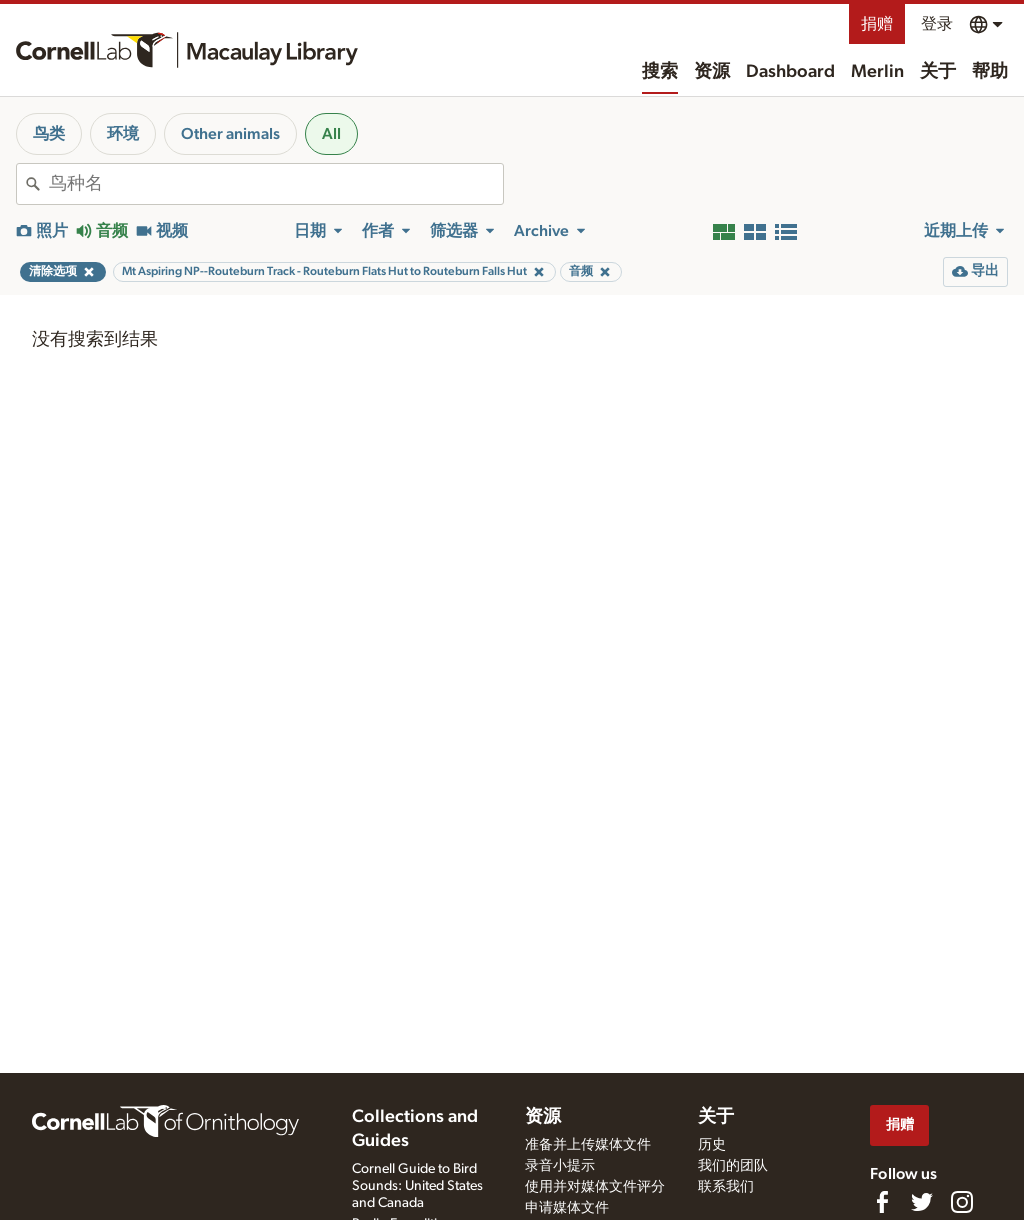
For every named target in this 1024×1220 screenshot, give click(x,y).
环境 (123, 134)
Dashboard (790, 72)
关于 (938, 72)
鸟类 (49, 134)
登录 (937, 24)
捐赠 (877, 24)
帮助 (990, 72)
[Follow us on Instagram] (962, 1202)
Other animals (230, 134)
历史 (712, 1145)
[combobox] (276, 184)
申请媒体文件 (567, 1208)
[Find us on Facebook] (882, 1202)
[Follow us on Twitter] (922, 1202)
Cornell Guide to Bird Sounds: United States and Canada (417, 1186)
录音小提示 (560, 1166)
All (331, 134)
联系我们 (726, 1187)
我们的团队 (733, 1166)
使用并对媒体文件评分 (595, 1187)
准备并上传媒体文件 (588, 1145)
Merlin (877, 72)
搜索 (660, 72)
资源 (712, 72)
